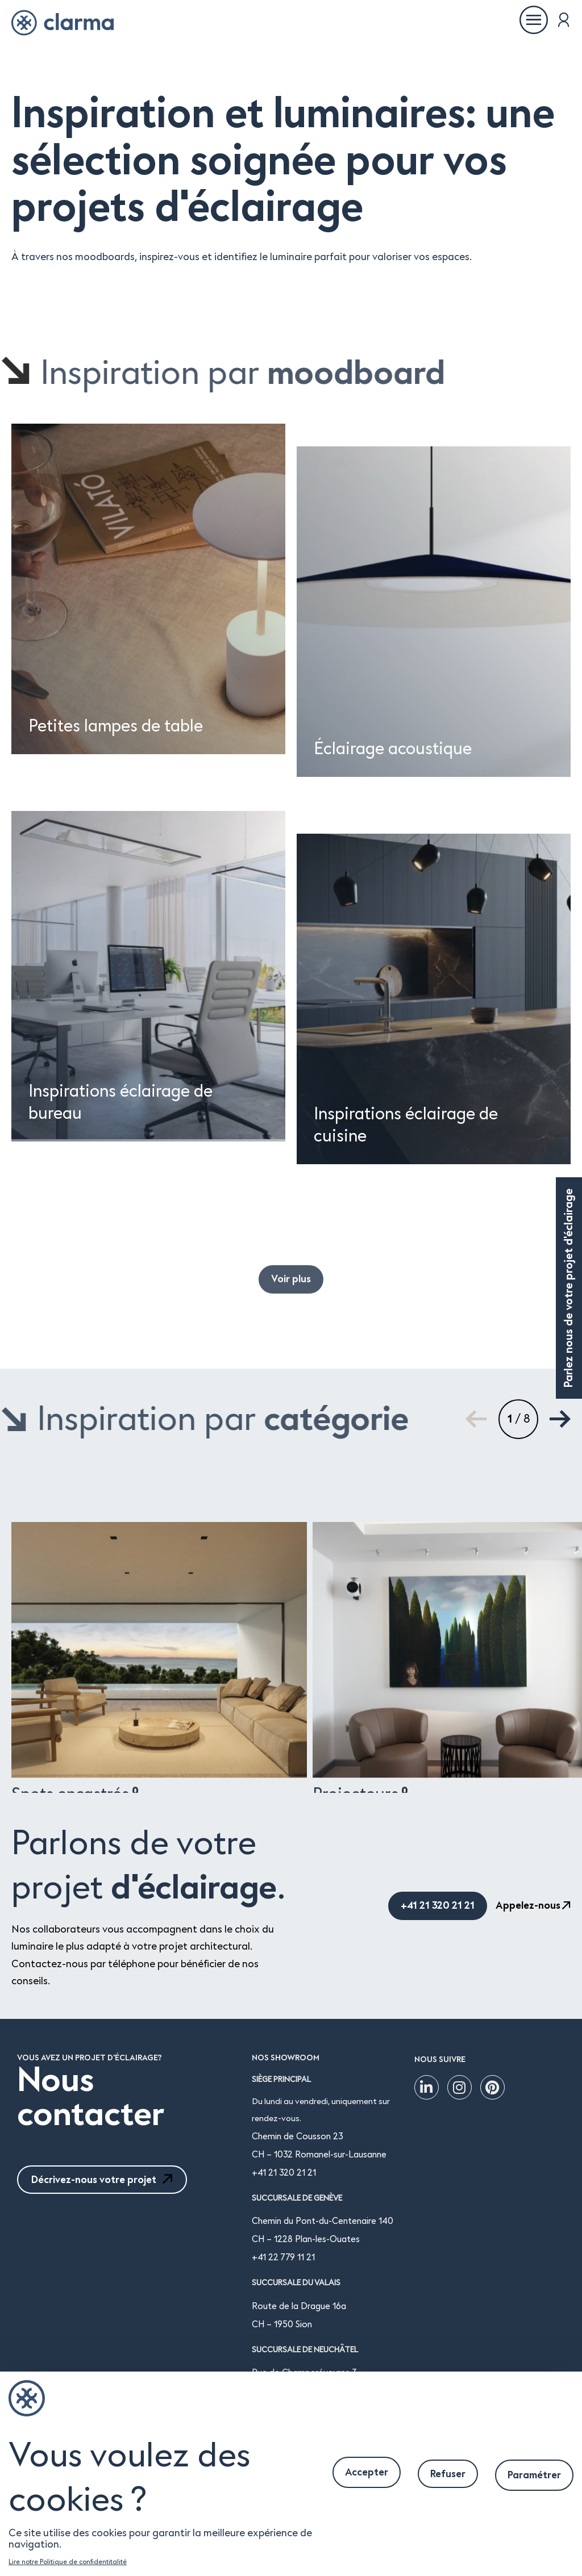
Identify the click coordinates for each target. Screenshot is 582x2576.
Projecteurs (360, 2033)
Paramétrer (534, 2475)
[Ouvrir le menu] (533, 20)
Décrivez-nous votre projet (102, 2180)
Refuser (447, 2474)
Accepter (366, 2472)
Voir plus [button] (291, 1325)
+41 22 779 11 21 (283, 2257)
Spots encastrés (75, 2033)
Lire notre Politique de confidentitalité (68, 2561)
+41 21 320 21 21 (284, 2173)
